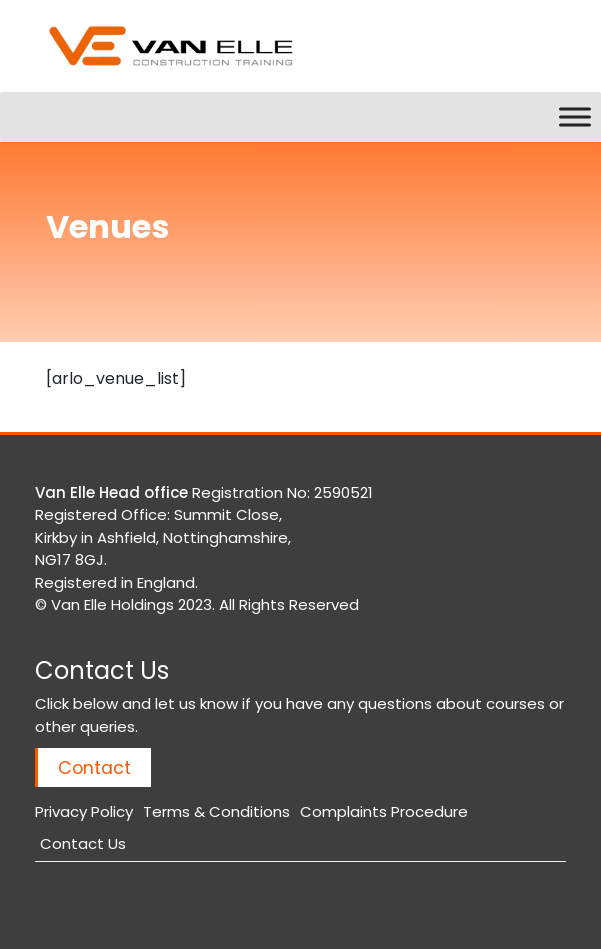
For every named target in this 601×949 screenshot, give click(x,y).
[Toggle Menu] (575, 116)
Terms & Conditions (216, 811)
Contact (94, 767)
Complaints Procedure (384, 811)
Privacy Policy (84, 811)
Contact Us (83, 843)
